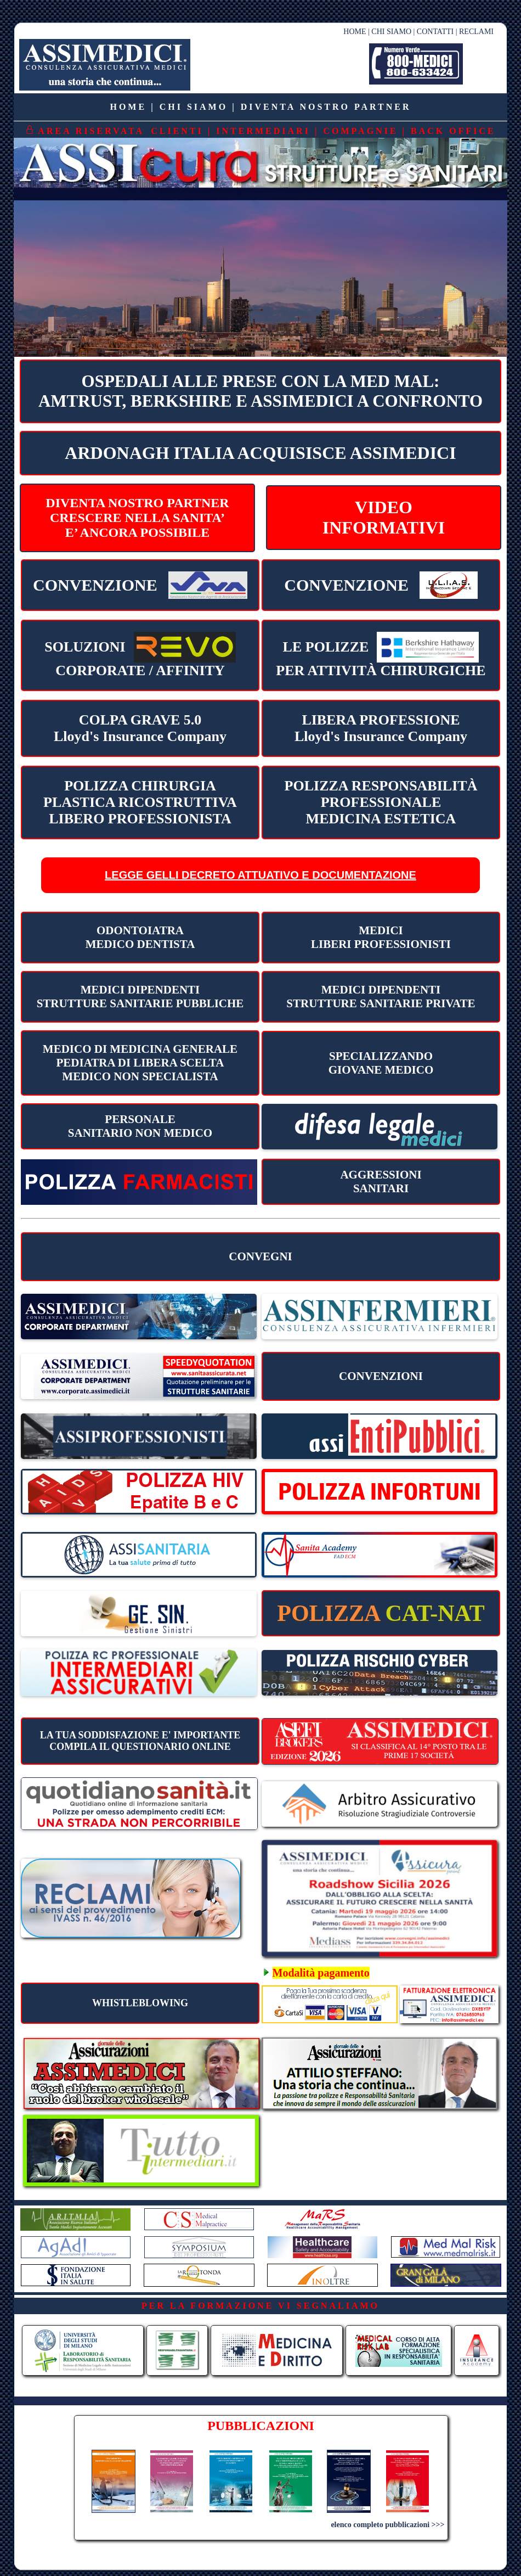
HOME (354, 31)
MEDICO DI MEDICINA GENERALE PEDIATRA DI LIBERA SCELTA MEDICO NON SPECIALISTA (140, 1062)
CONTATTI (435, 31)
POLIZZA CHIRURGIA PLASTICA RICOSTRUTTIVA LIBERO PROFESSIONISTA (140, 802)
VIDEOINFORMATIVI (383, 517)
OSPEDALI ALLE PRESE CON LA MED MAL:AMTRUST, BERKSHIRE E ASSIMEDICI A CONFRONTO (260, 391)
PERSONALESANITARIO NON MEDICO (140, 1126)
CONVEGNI (260, 1256)
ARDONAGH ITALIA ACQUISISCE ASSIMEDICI (260, 453)
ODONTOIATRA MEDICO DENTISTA (140, 937)
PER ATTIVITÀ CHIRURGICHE (381, 655)
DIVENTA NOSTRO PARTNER (326, 106)
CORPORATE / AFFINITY (140, 655)
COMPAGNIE (360, 131)
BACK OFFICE (453, 131)
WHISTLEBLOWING (140, 2002)
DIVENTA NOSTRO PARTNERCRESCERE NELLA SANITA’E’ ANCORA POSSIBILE (137, 518)
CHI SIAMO (391, 31)
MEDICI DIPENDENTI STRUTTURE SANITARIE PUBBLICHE (140, 996)
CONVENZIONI (381, 1376)
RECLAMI (476, 31)
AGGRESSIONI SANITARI (380, 1181)
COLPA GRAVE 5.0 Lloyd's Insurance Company (140, 728)
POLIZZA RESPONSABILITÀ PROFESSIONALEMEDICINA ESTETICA (381, 802)
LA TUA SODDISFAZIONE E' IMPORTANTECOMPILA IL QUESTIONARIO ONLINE (140, 1741)
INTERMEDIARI (263, 131)
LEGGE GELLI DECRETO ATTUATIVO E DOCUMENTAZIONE (260, 875)
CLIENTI (177, 131)
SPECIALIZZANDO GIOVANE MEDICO (381, 1063)
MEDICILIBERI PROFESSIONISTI (381, 937)
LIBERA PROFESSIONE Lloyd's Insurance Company (381, 728)
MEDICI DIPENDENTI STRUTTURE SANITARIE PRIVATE (380, 996)
